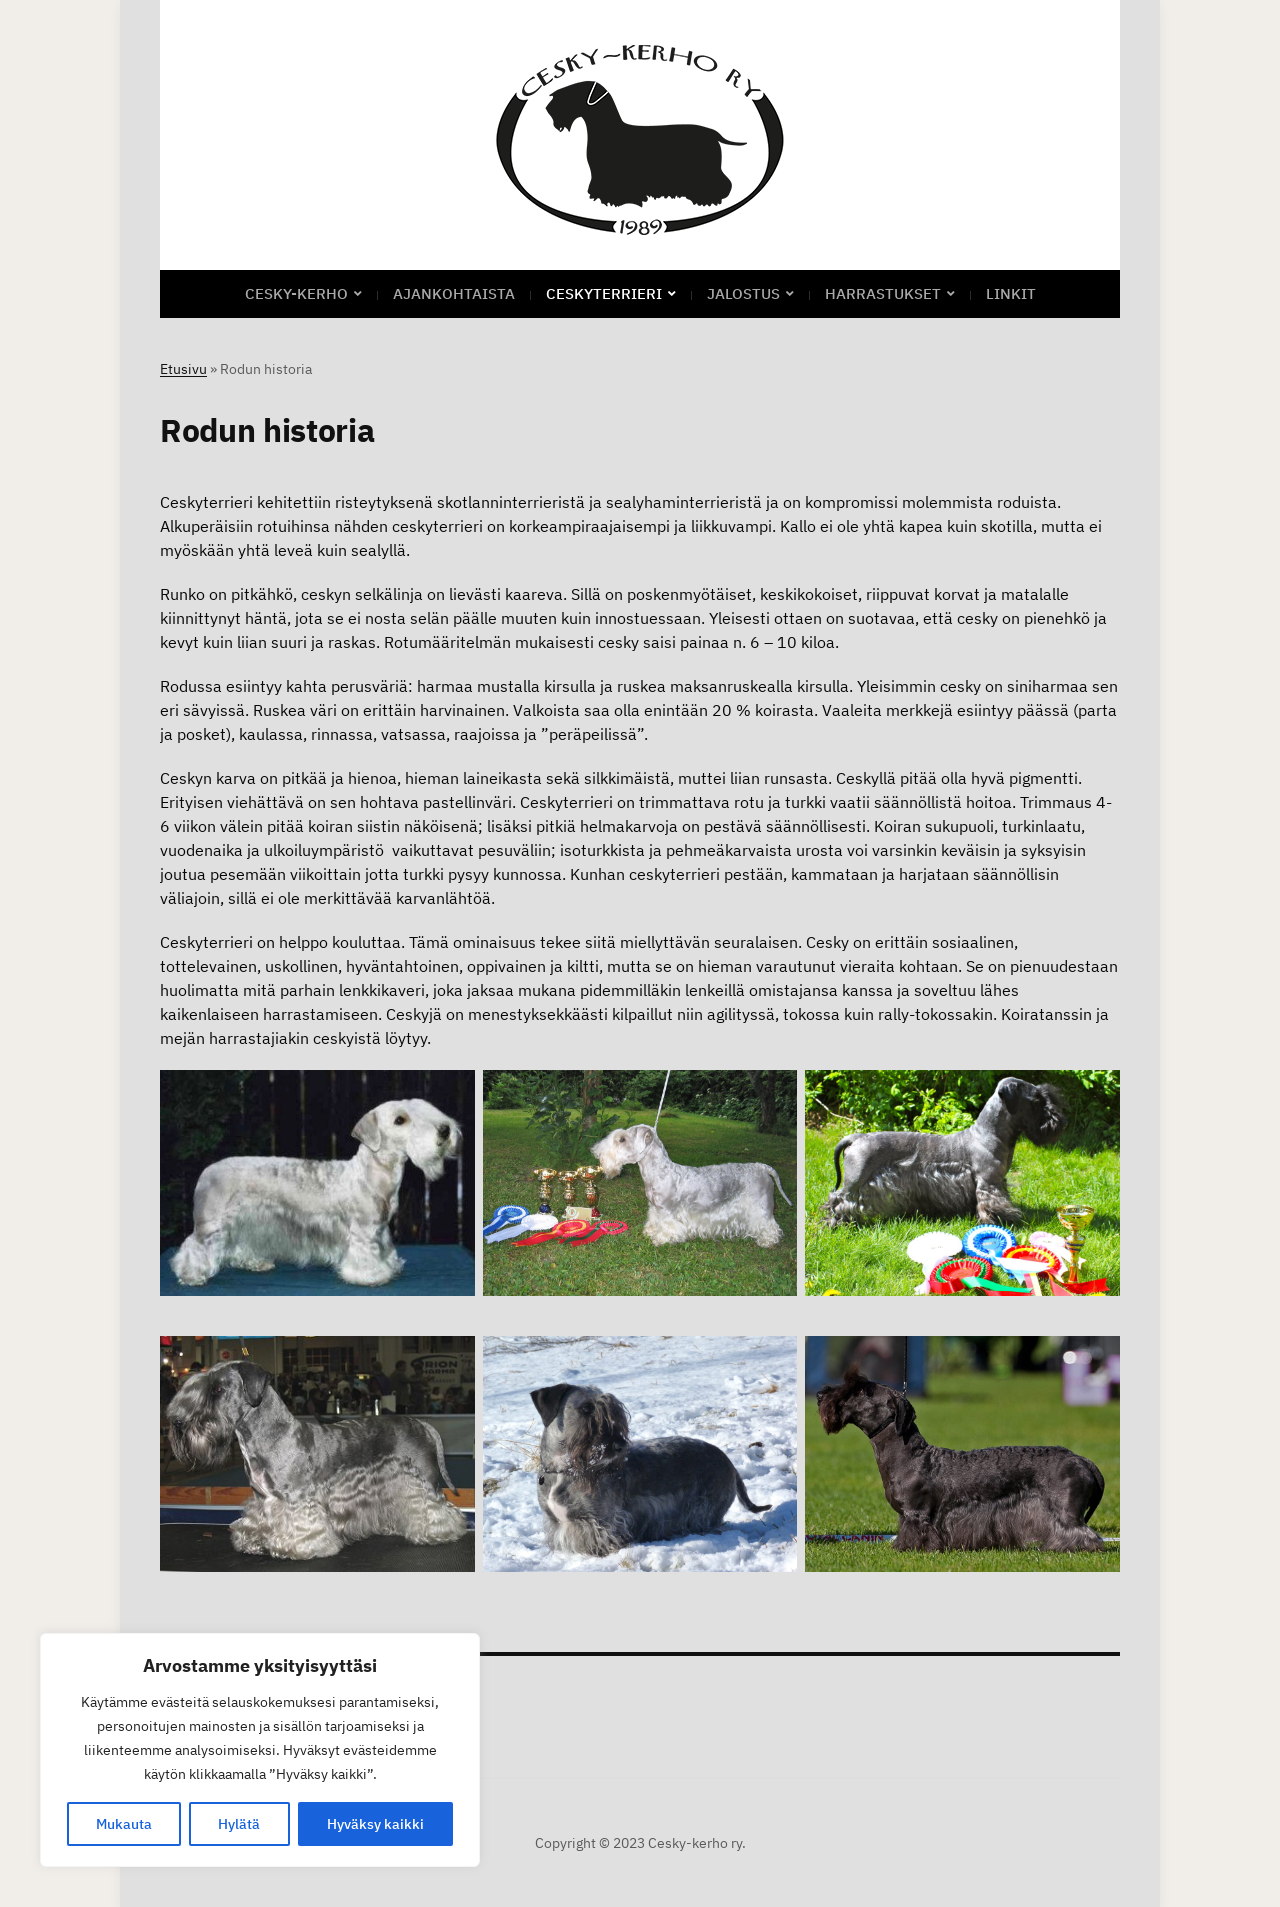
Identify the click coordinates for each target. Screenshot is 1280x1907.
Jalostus (743, 293)
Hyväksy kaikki (375, 1824)
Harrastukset (883, 293)
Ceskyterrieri (604, 293)
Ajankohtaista (454, 293)
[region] (260, 1750)
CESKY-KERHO (296, 293)
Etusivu (183, 369)
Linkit (1011, 293)
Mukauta (124, 1824)
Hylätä (239, 1824)
